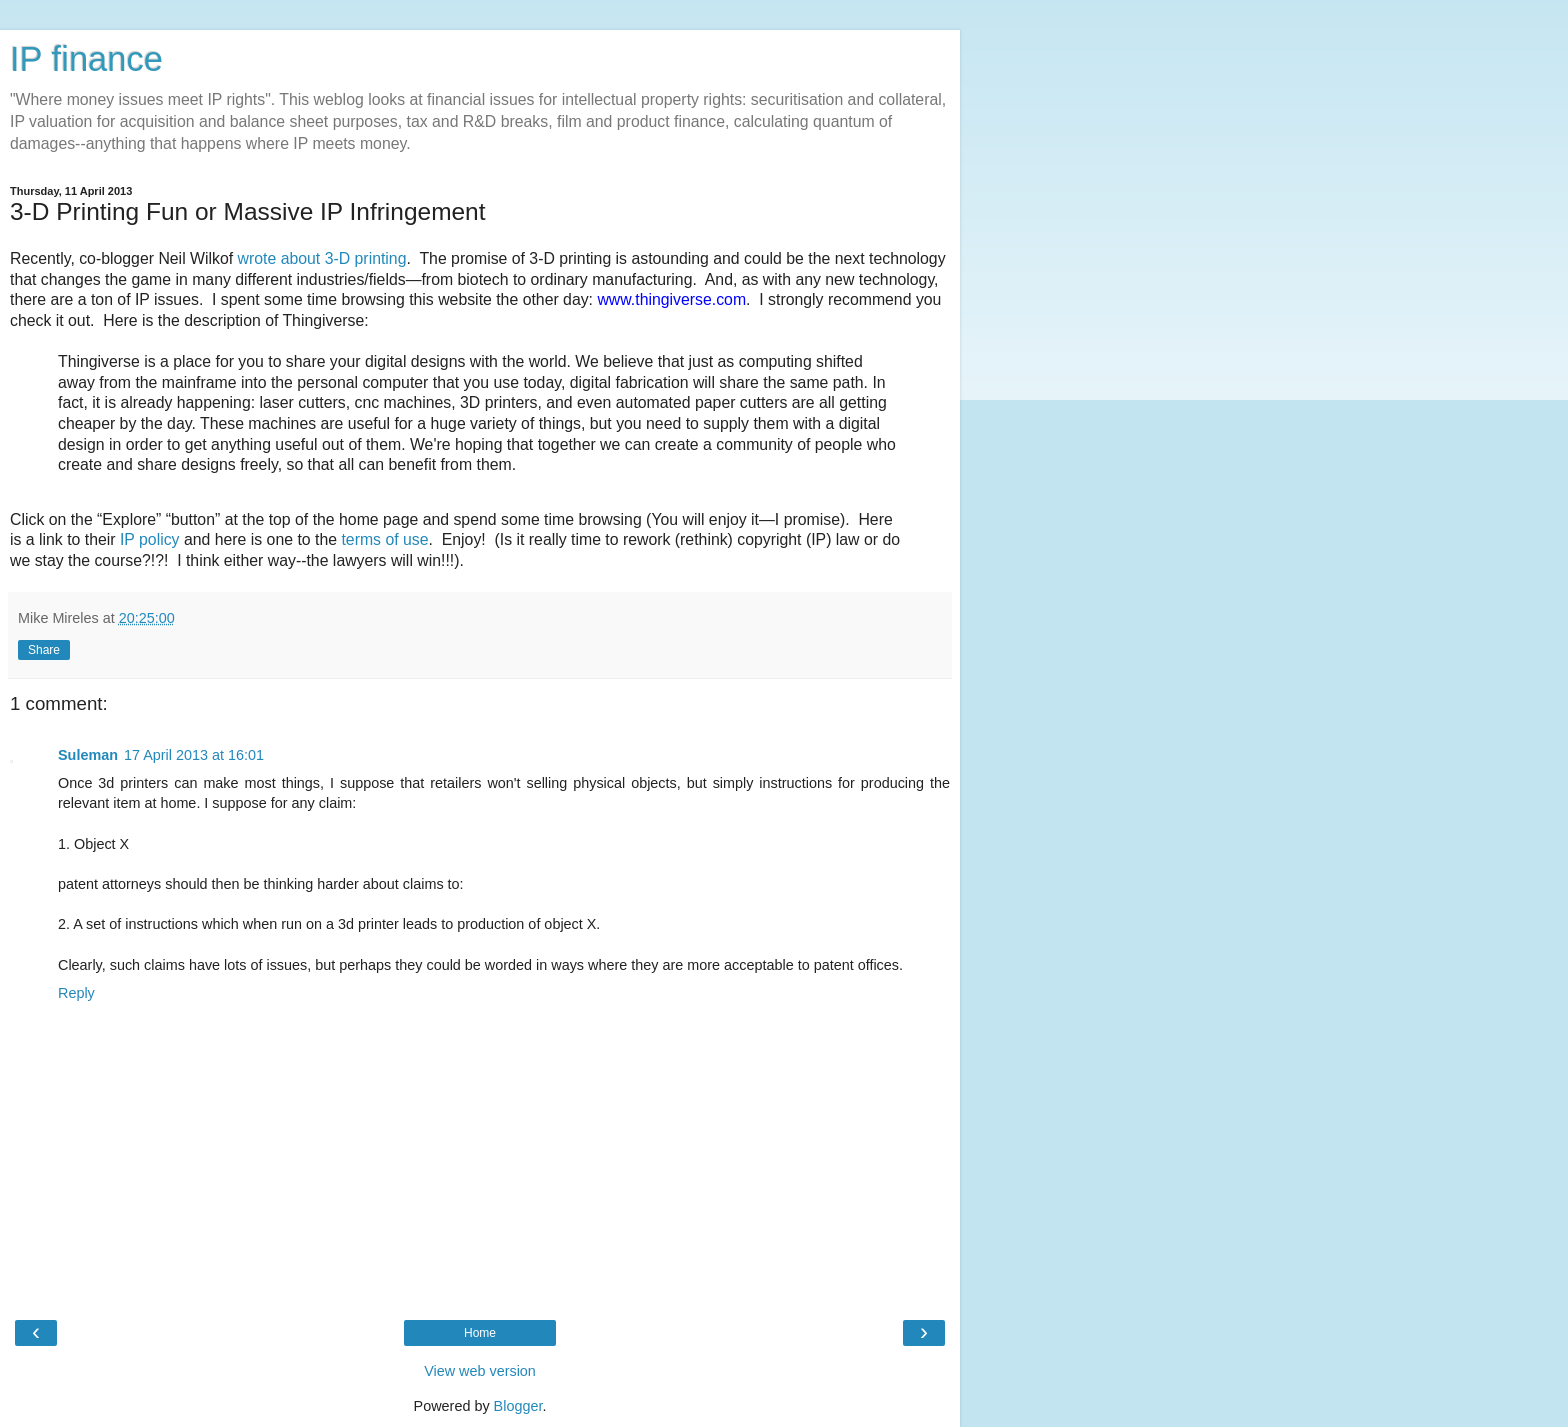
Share (44, 650)
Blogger (518, 1406)
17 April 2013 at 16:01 (194, 755)
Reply (76, 993)
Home (480, 1333)
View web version (480, 1371)
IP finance (86, 59)
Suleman (88, 755)
